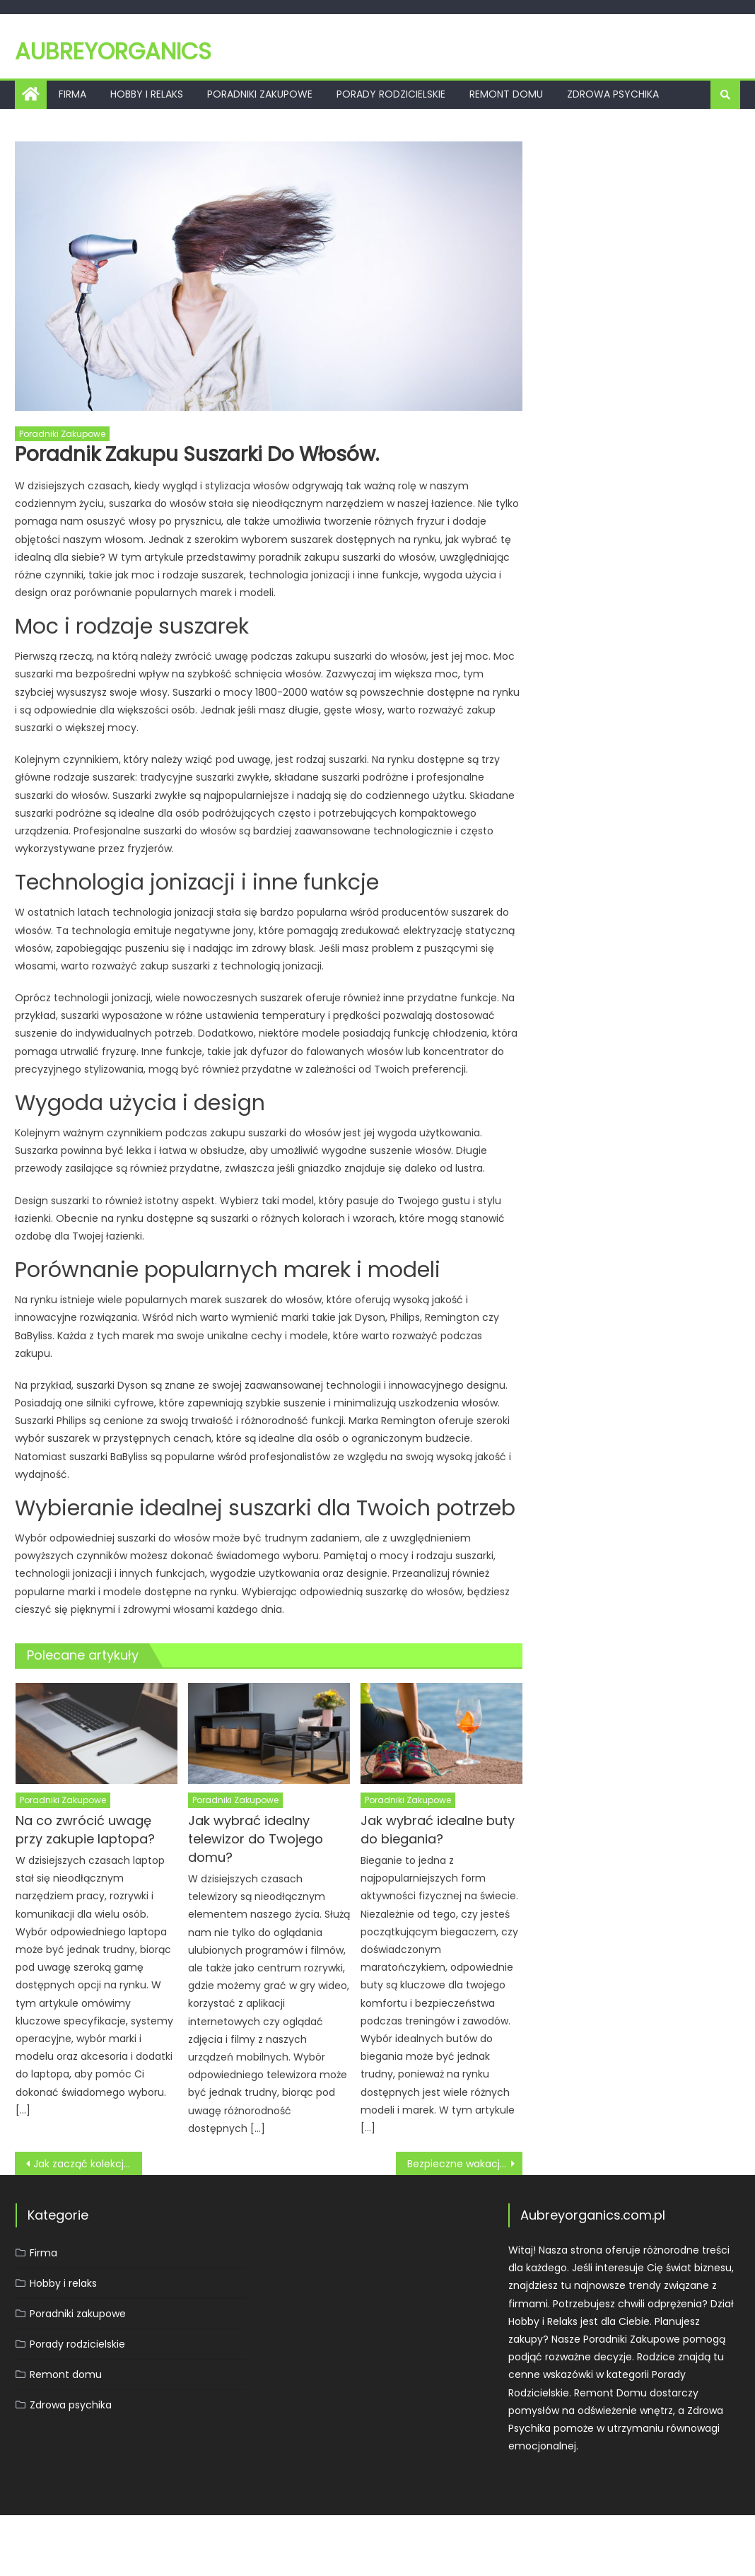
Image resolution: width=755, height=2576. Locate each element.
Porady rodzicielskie (390, 94)
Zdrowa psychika (613, 94)
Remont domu (506, 94)
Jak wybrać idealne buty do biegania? (438, 1830)
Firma (72, 94)
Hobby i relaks (146, 94)
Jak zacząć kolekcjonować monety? (87, 2164)
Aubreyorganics (113, 51)
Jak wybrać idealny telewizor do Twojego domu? (255, 1839)
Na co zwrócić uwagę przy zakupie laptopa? (85, 1830)
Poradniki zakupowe (259, 94)
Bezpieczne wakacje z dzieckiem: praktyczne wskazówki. (464, 2164)
